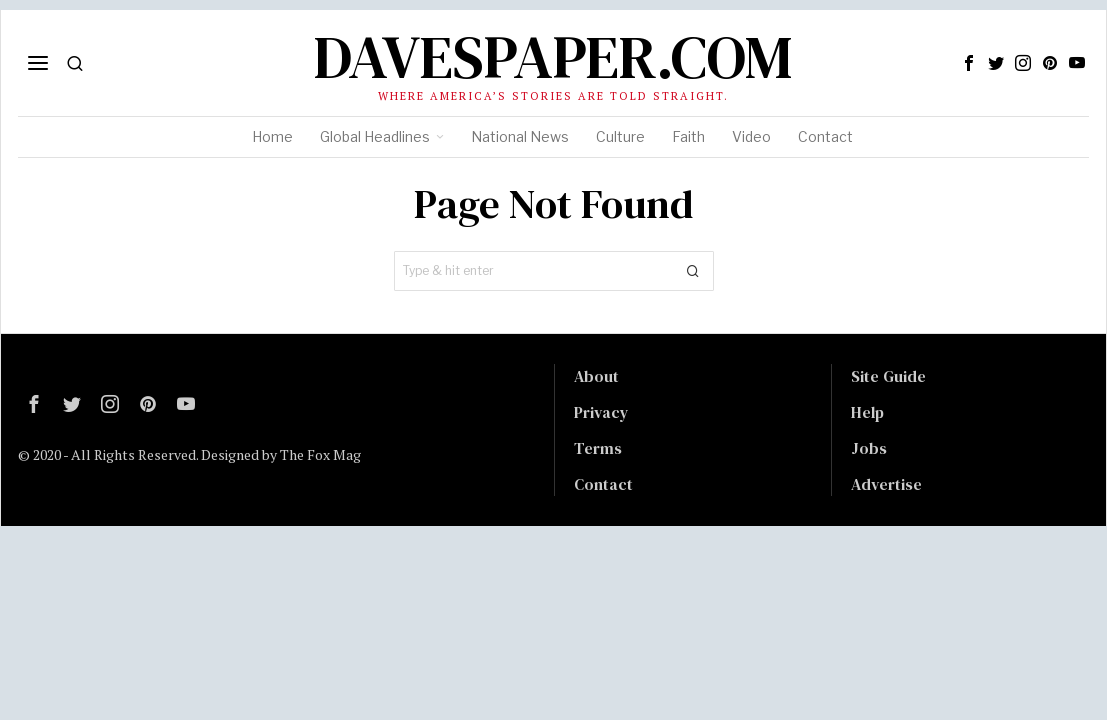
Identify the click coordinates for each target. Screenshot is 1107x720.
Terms (598, 448)
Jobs (869, 448)
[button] (694, 271)
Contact (603, 484)
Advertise (886, 484)
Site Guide (888, 376)
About (596, 376)
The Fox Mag (320, 454)
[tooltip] (969, 63)
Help (867, 412)
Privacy (601, 412)
